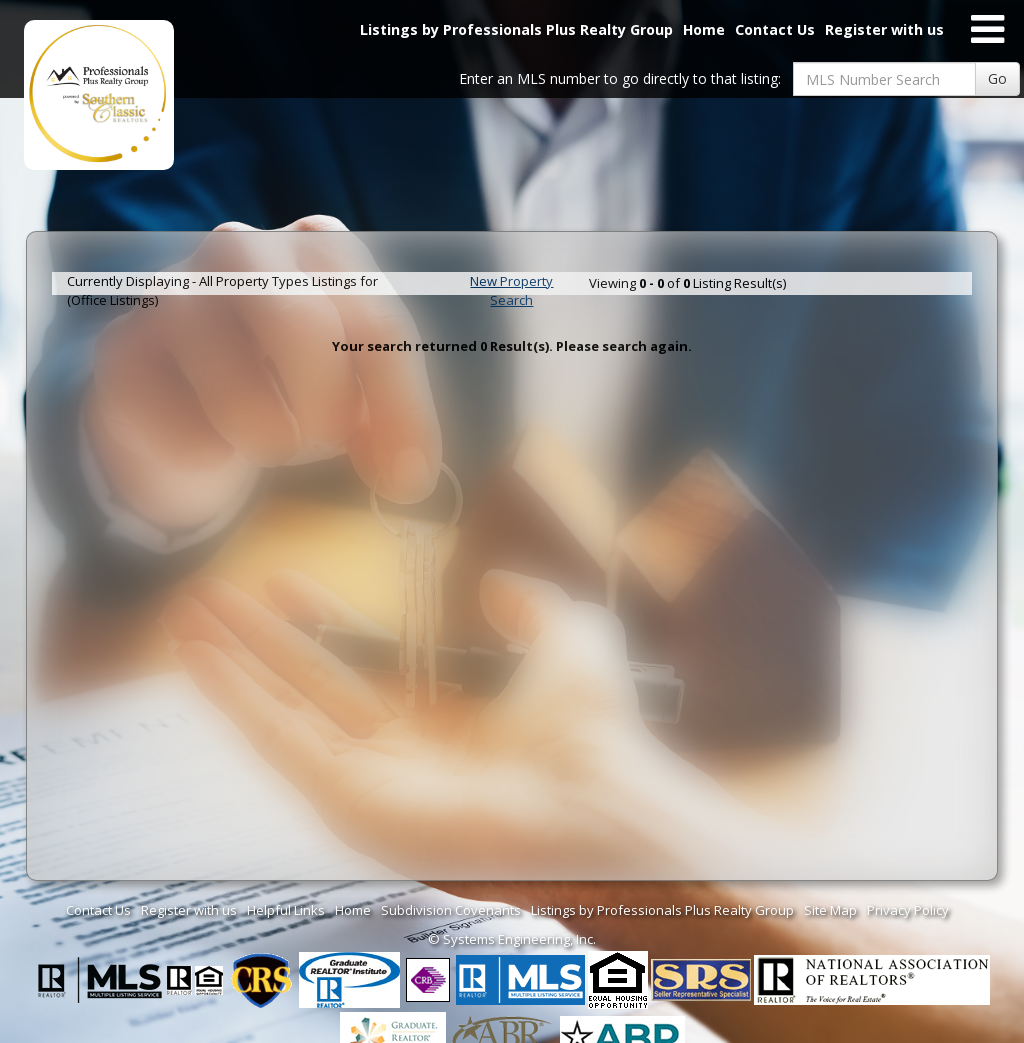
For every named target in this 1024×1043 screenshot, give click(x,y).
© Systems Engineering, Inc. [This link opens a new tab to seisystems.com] (512, 939)
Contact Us (775, 29)
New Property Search (511, 290)
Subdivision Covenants (451, 910)
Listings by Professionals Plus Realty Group (516, 29)
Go (997, 78)
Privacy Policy (908, 910)
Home (704, 29)
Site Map (830, 910)
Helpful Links (286, 910)
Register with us (884, 29)
